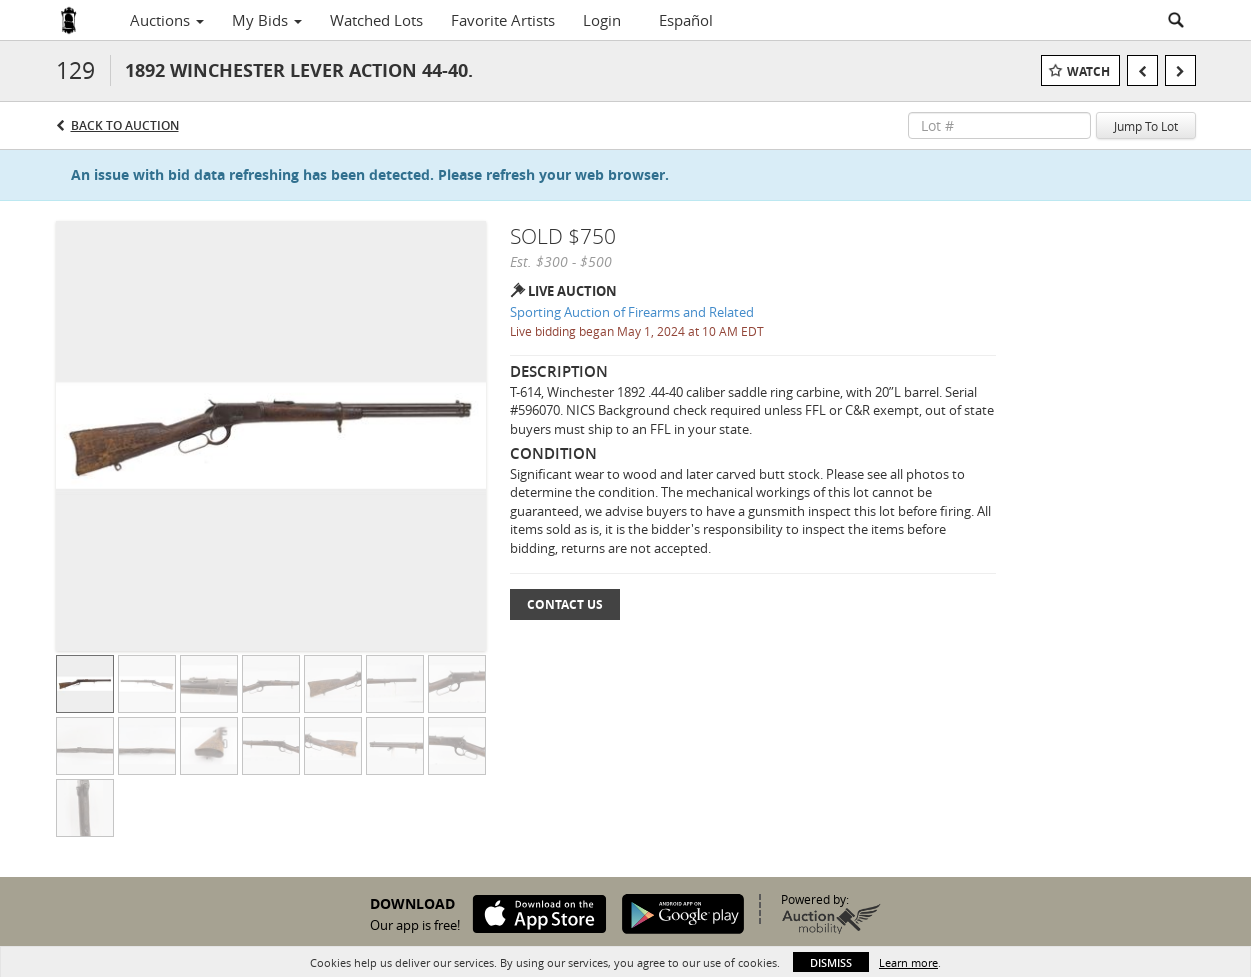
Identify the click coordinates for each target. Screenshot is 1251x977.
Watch (1088, 71)
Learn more (908, 962)
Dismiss (831, 962)
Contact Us (565, 604)
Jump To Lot (1146, 126)
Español (686, 20)
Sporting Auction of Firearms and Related (632, 312)
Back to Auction (125, 125)
